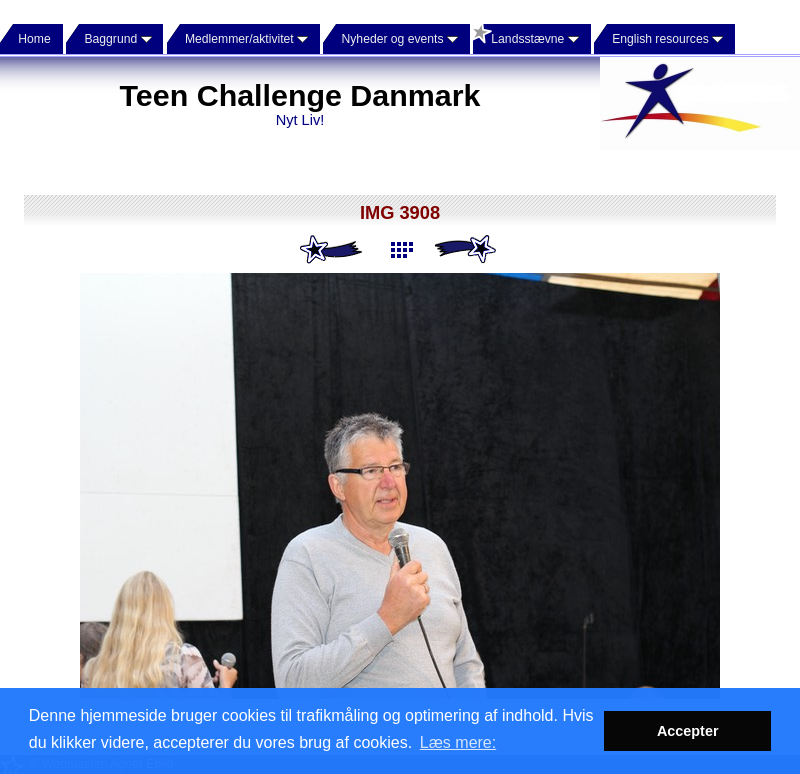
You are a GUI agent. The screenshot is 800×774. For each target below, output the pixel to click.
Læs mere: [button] (458, 742)
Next (467, 250)
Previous (332, 250)
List (400, 250)
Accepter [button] (688, 731)
